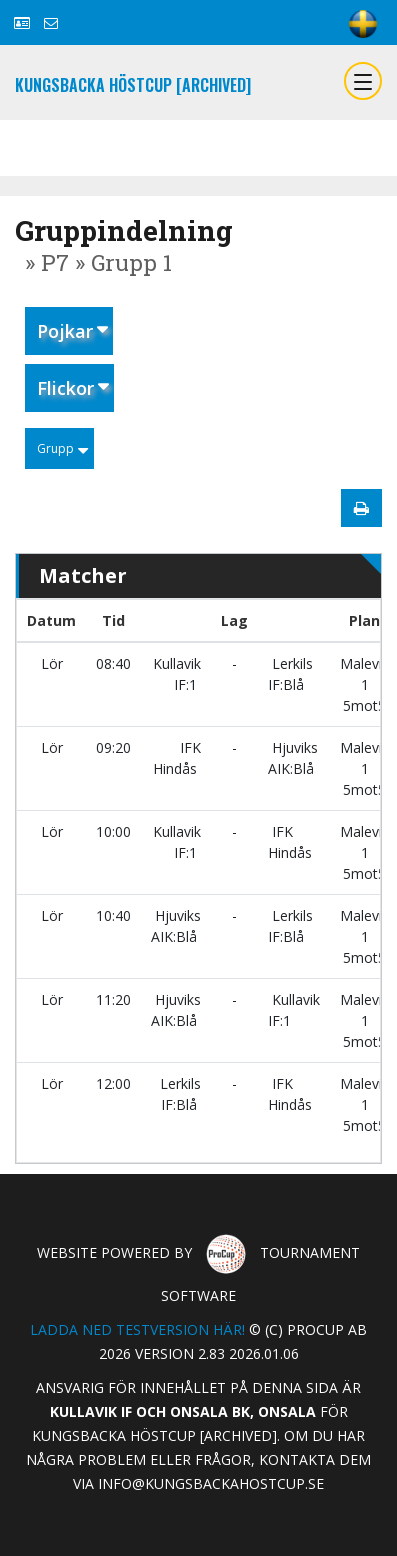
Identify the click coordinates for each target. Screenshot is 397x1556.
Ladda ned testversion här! (137, 1329)
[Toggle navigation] (363, 81)
